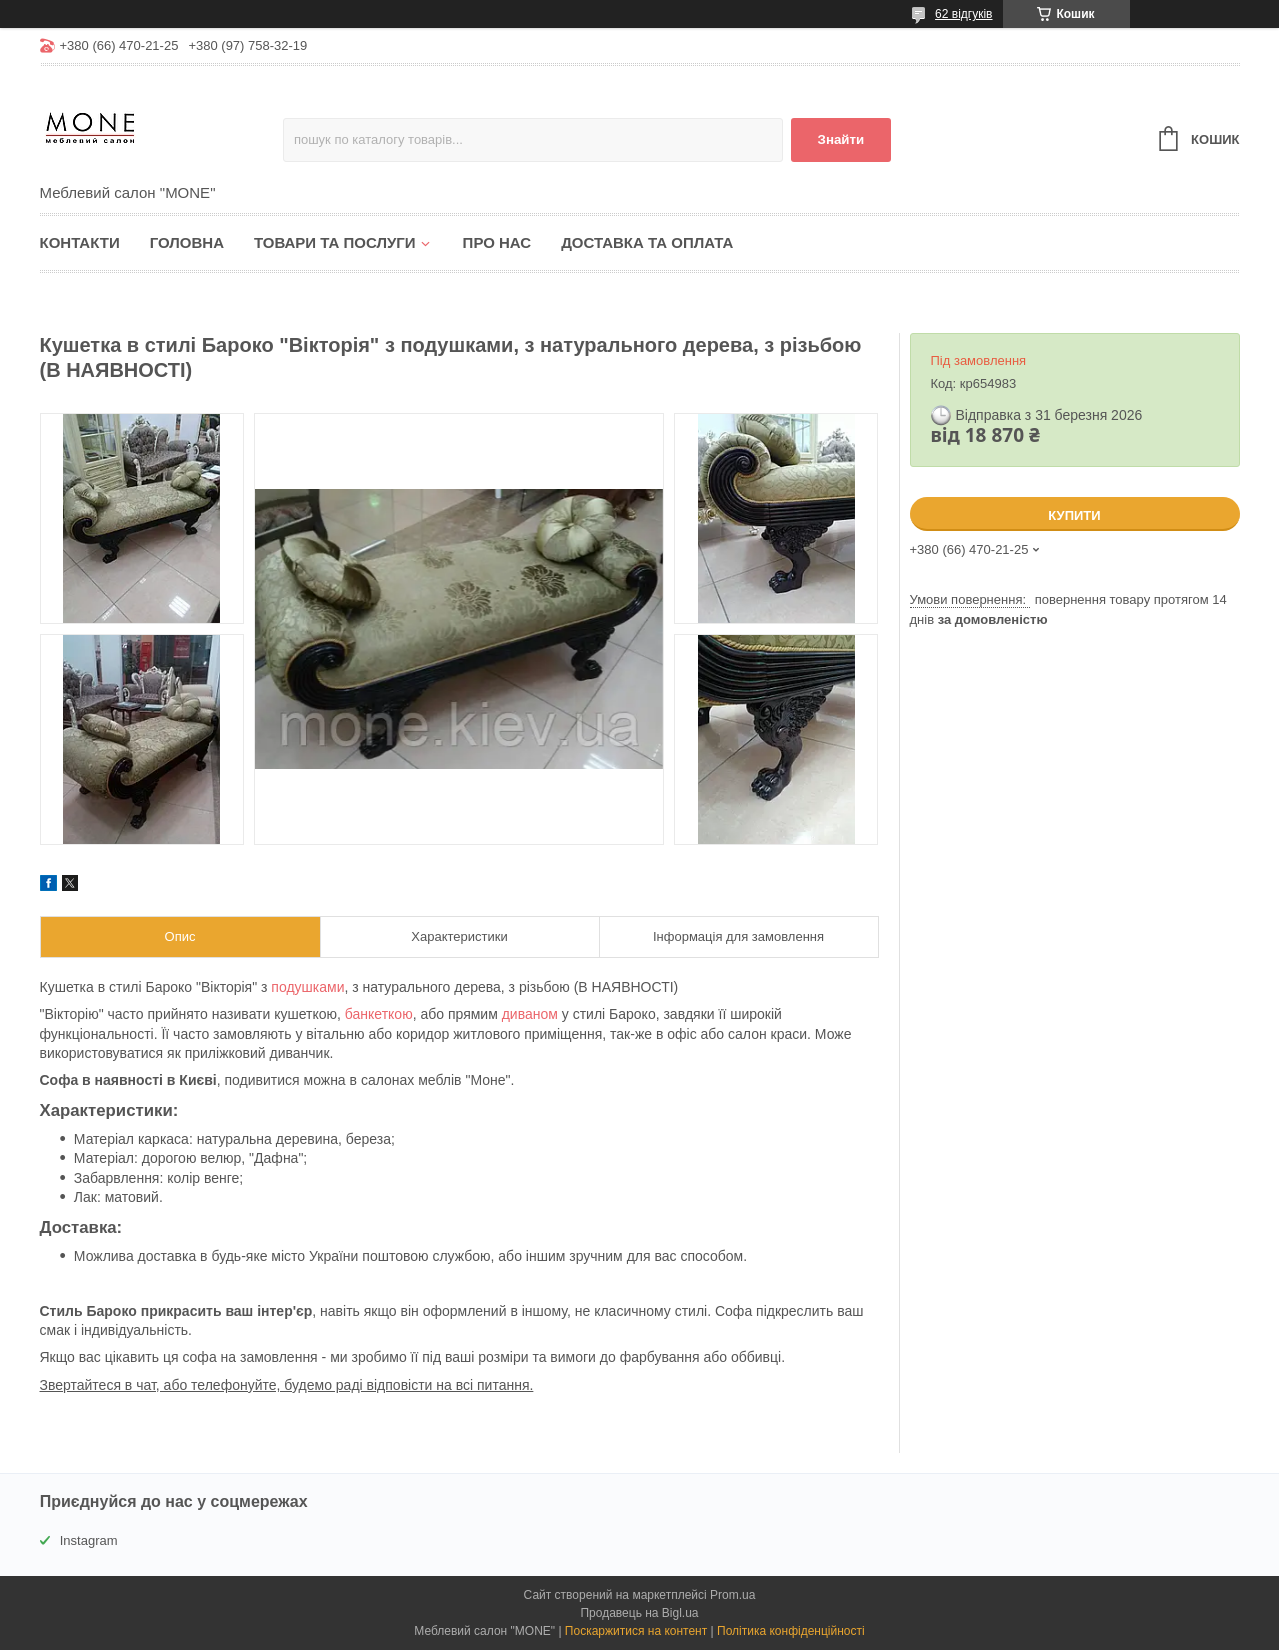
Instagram (89, 1540)
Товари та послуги (335, 242)
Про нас (497, 242)
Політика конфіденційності (791, 1631)
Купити (1074, 515)
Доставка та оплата (647, 242)
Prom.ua (732, 1595)
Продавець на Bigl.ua (639, 1613)
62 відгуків (963, 14)
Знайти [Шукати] (841, 139)
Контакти (80, 242)
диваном (530, 1014)
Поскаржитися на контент (636, 1631)
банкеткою (379, 1014)
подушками (307, 987)
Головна (187, 242)
